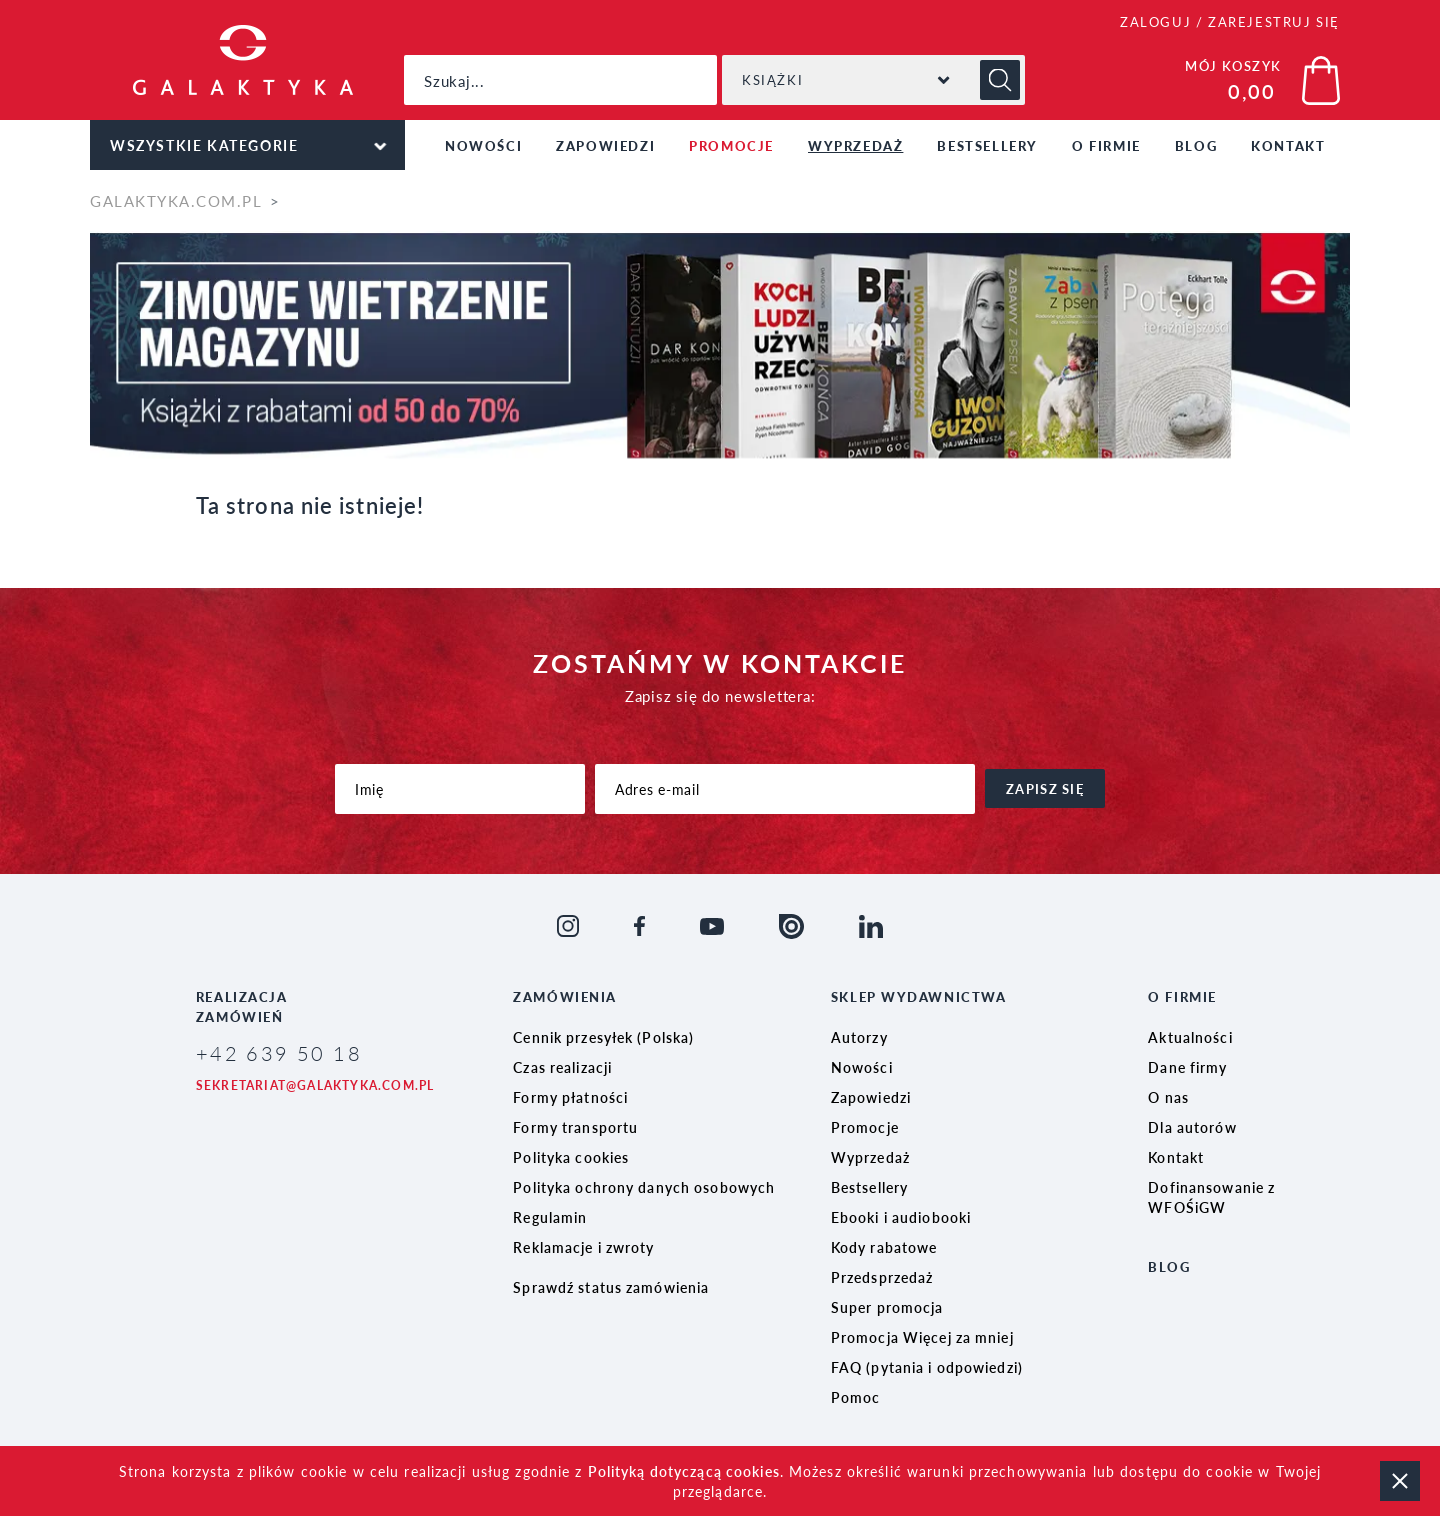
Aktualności (1190, 1037)
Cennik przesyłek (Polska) (603, 1037)
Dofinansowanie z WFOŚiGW (1211, 1197)
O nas (1168, 1097)
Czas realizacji (562, 1067)
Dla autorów (1192, 1127)
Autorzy (859, 1037)
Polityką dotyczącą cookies (684, 1471)
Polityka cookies (571, 1157)
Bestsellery (987, 145)
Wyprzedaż (855, 145)
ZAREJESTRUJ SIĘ (1274, 21)
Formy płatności (570, 1097)
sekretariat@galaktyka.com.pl (315, 1085)
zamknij (1400, 1481)
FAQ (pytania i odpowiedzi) (927, 1367)
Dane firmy (1187, 1067)
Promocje (731, 145)
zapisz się (1045, 788)
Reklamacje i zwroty (583, 1247)
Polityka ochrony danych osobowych (644, 1187)
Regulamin (550, 1217)
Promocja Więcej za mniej (922, 1337)
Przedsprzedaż (882, 1277)
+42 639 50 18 (279, 1053)
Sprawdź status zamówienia (611, 1287)
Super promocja (887, 1307)
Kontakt (1288, 145)
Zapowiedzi (605, 145)
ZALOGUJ (1155, 21)
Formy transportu (575, 1127)
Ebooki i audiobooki (901, 1217)
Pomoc (856, 1397)
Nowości (483, 145)
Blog (1196, 145)
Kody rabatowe (884, 1247)
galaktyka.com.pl (176, 200)
